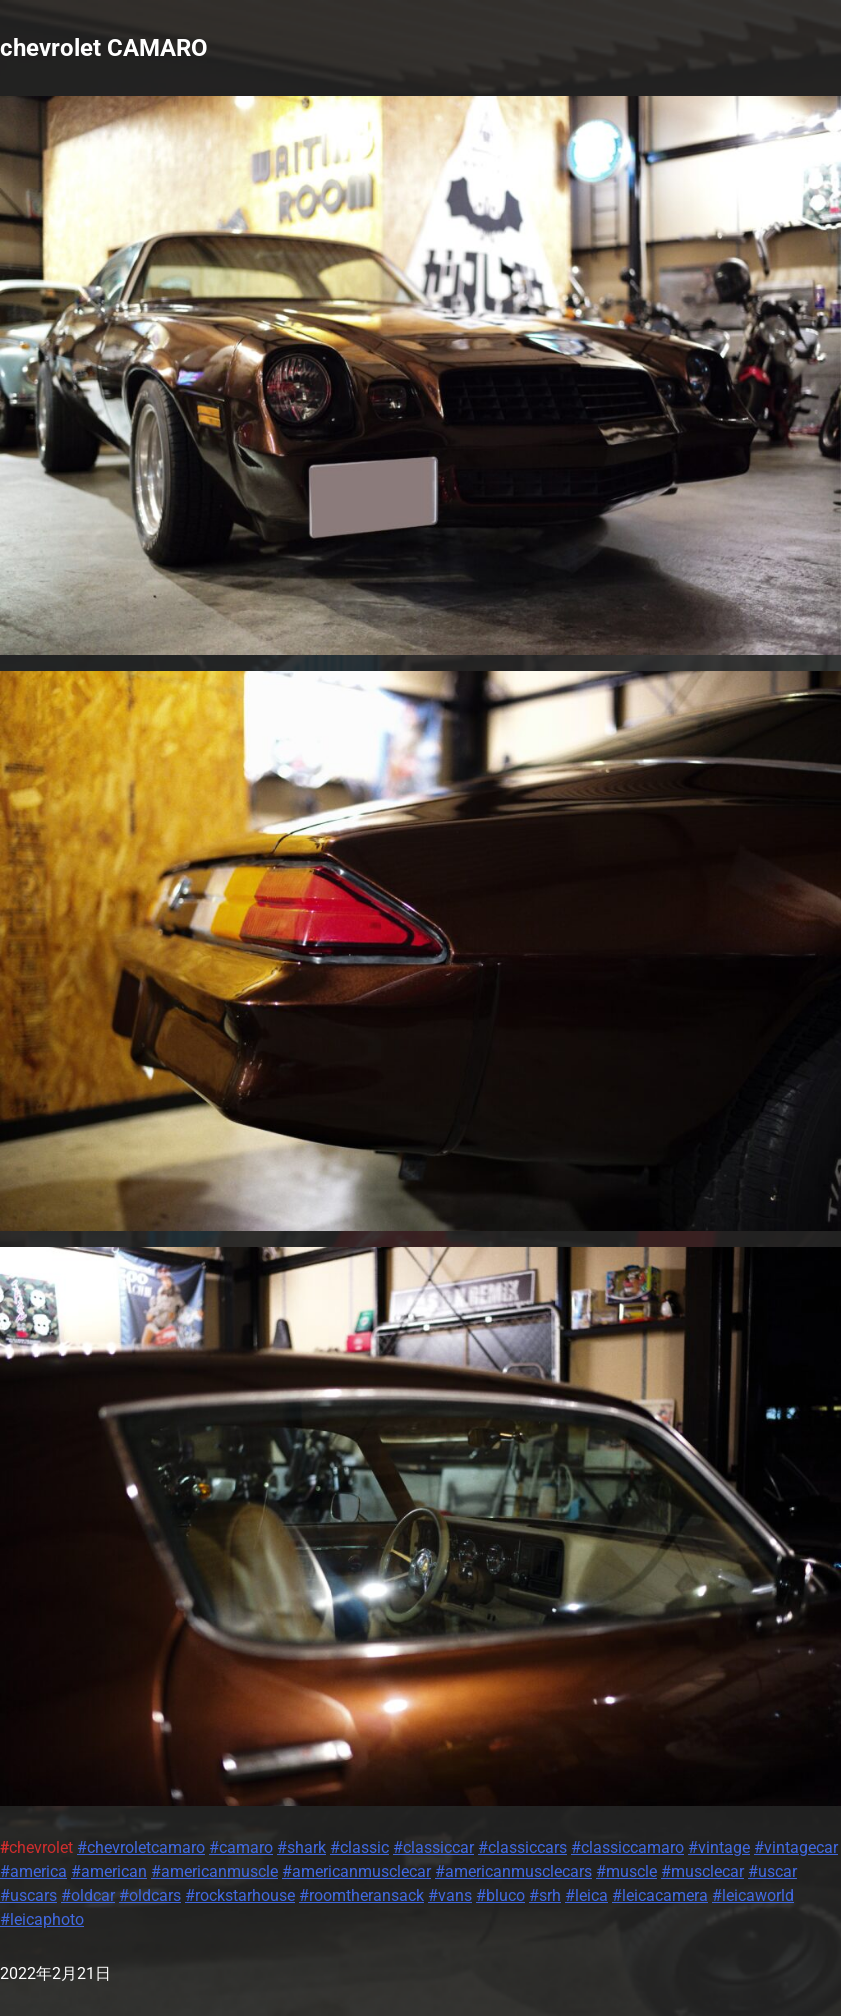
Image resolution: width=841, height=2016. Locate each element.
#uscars (28, 1895)
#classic (359, 1847)
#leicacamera (660, 1895)
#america (33, 1871)
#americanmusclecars (513, 1871)
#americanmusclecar (356, 1871)
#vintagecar (796, 1847)
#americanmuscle (214, 1871)
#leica (586, 1895)
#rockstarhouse (240, 1895)
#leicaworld (753, 1895)
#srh (545, 1895)
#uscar (772, 1871)
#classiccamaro (627, 1847)
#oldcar (88, 1895)
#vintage (719, 1847)
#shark (301, 1847)
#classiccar (433, 1847)
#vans (450, 1895)
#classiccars (522, 1847)
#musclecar (702, 1871)
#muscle (626, 1871)
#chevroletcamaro (141, 1847)
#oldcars (150, 1895)
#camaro (241, 1847)
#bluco (500, 1895)
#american (109, 1871)
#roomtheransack (361, 1895)
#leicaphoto (42, 1919)
